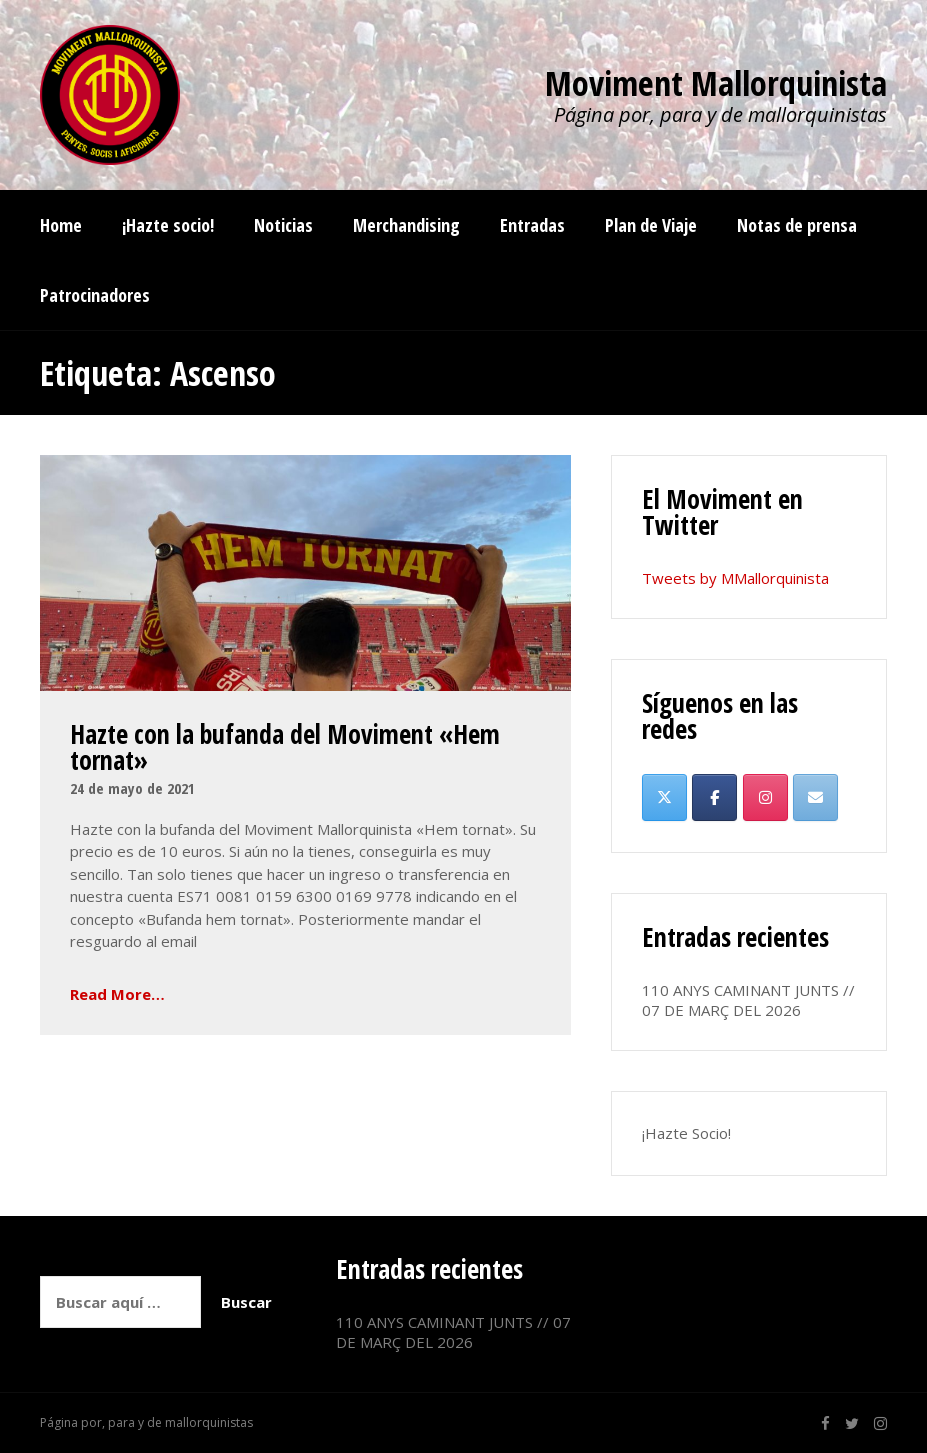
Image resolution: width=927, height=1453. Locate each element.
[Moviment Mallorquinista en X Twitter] (664, 797)
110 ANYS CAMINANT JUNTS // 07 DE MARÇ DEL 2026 (748, 1000)
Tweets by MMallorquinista (735, 578)
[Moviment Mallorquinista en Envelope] (815, 797)
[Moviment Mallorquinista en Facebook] (714, 797)
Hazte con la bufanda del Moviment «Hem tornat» (285, 747)
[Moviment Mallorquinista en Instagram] (765, 797)
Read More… (117, 994)
